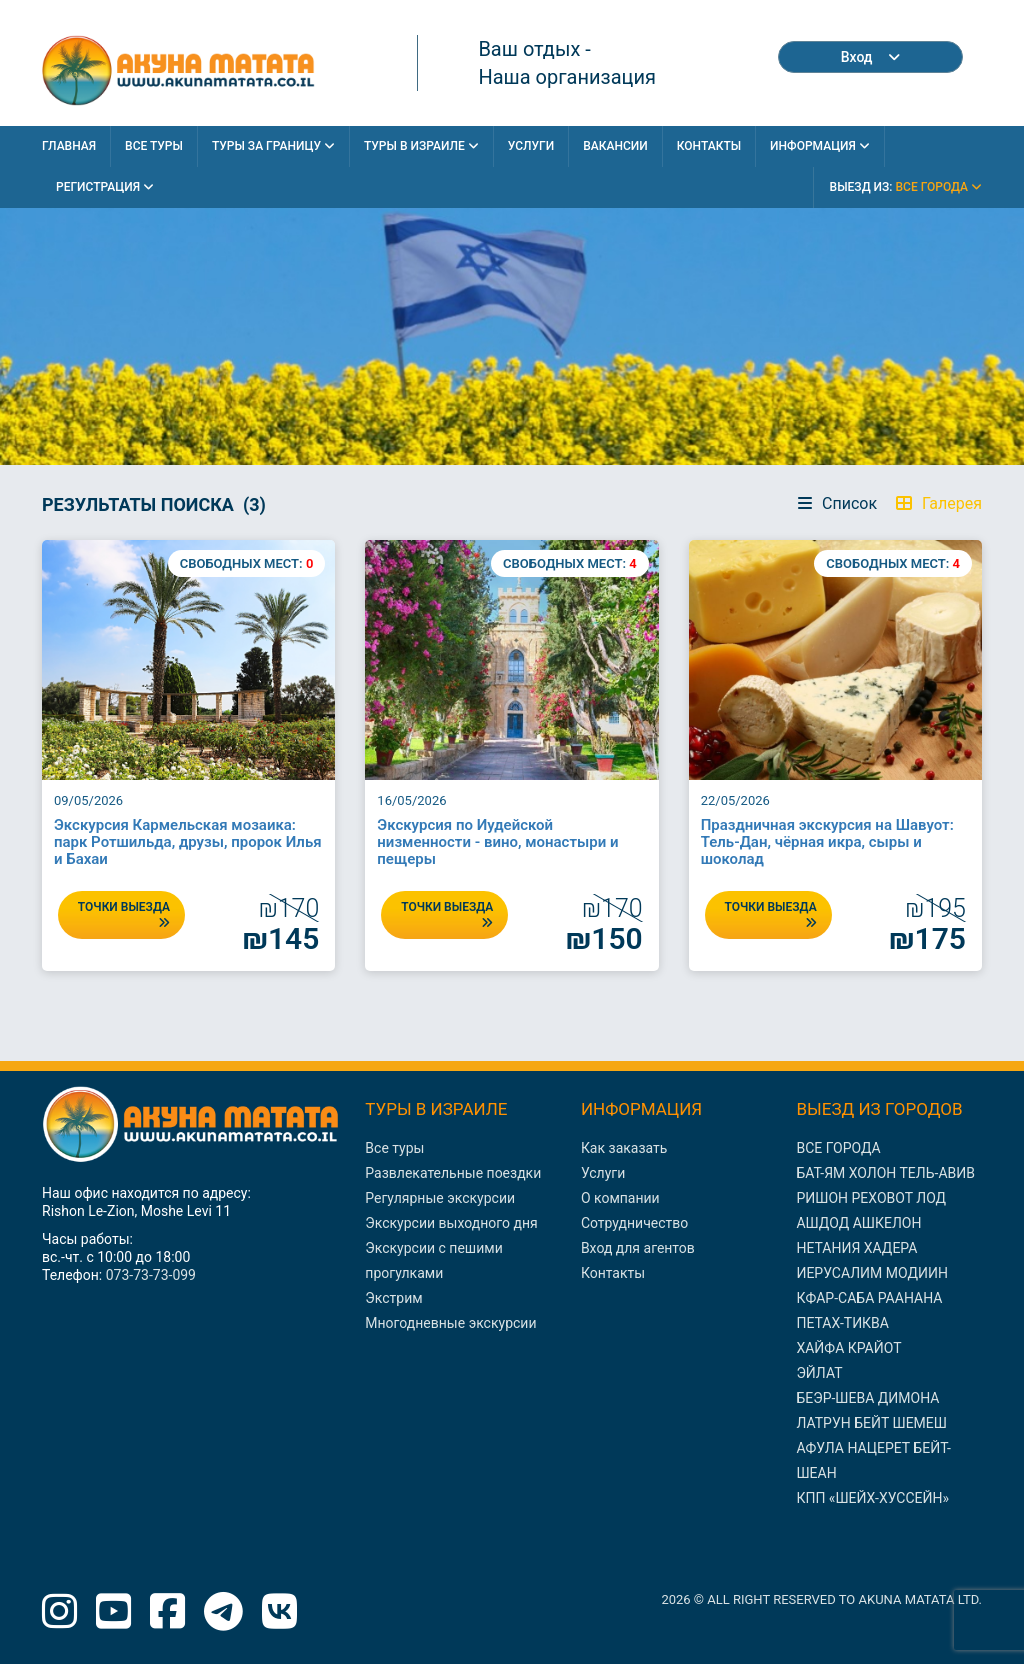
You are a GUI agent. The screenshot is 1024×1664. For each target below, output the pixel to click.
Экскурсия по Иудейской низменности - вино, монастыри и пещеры (497, 842)
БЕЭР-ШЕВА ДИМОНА (867, 1398)
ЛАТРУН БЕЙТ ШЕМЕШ (871, 1423)
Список (837, 503)
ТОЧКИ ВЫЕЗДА (124, 914)
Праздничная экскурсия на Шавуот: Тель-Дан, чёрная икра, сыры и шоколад (827, 842)
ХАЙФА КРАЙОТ (848, 1348)
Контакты (709, 146)
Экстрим (393, 1298)
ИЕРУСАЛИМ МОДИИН (872, 1273)
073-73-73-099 (151, 1275)
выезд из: (906, 187)
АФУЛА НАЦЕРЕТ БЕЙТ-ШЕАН (873, 1460)
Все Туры (154, 146)
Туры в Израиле (421, 146)
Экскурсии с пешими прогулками (433, 1260)
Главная (69, 146)
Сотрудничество (634, 1223)
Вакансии (615, 146)
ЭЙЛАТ (819, 1373)
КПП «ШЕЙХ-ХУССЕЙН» (872, 1498)
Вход (870, 57)
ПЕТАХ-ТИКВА (842, 1323)
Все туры (394, 1148)
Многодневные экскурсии (450, 1323)
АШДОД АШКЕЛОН (858, 1223)
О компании (620, 1198)
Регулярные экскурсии (440, 1198)
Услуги (531, 146)
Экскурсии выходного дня (451, 1223)
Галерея (939, 503)
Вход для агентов (638, 1248)
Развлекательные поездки (453, 1173)
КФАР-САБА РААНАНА (869, 1298)
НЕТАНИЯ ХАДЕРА (856, 1248)
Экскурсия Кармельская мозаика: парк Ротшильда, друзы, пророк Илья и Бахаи (188, 842)
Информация (820, 146)
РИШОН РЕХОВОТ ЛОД (871, 1198)
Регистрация (105, 187)
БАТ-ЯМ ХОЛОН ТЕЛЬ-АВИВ (885, 1173)
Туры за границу (273, 146)
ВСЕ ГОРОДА (838, 1148)
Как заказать (624, 1148)
